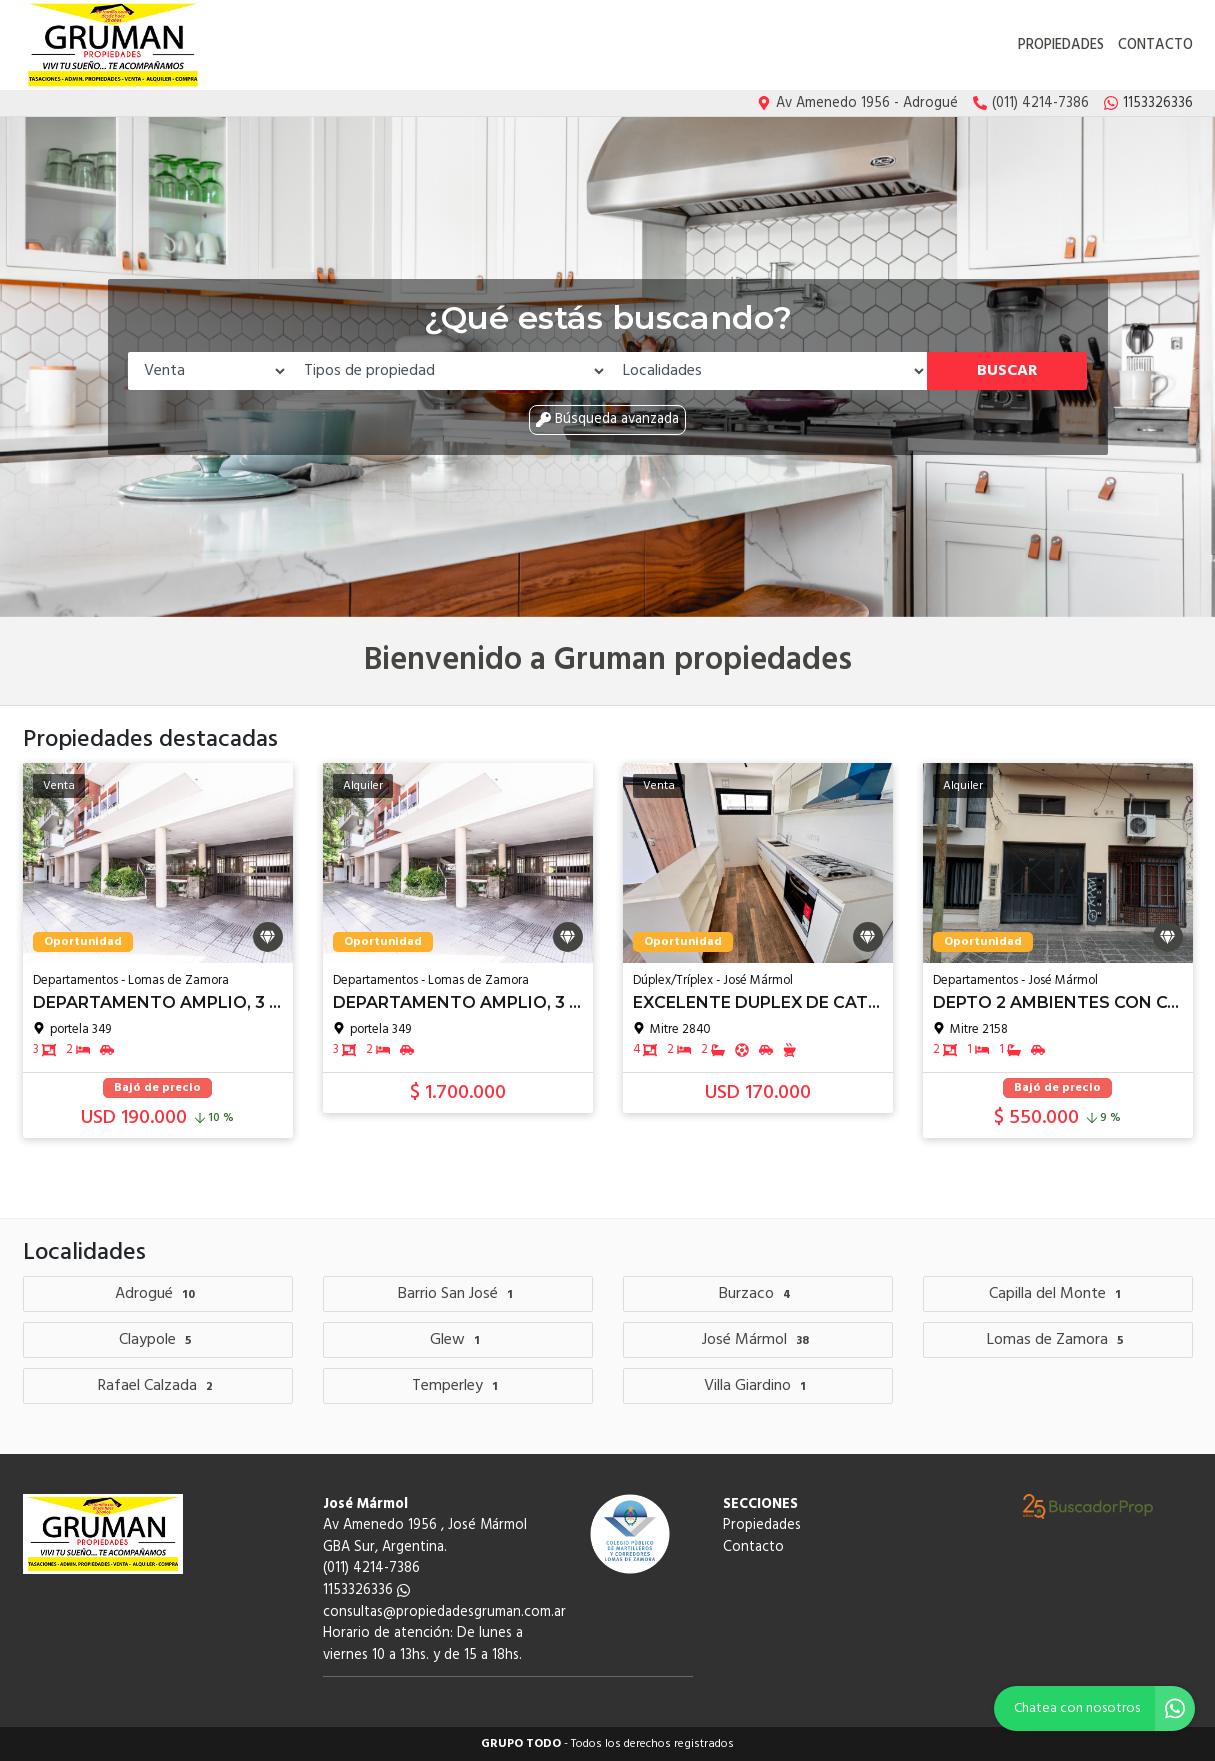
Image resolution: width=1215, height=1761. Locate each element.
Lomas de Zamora (1058, 1340)
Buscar (1007, 371)
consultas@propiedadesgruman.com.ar (444, 1612)
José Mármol (758, 1340)
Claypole (158, 1340)
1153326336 (366, 1590)
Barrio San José (458, 1294)
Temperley (457, 1386)
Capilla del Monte (1057, 1294)
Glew (457, 1340)
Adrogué (157, 1294)
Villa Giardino (757, 1386)
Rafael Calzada (158, 1386)
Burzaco (757, 1294)
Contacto (1155, 45)
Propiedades (1061, 45)
